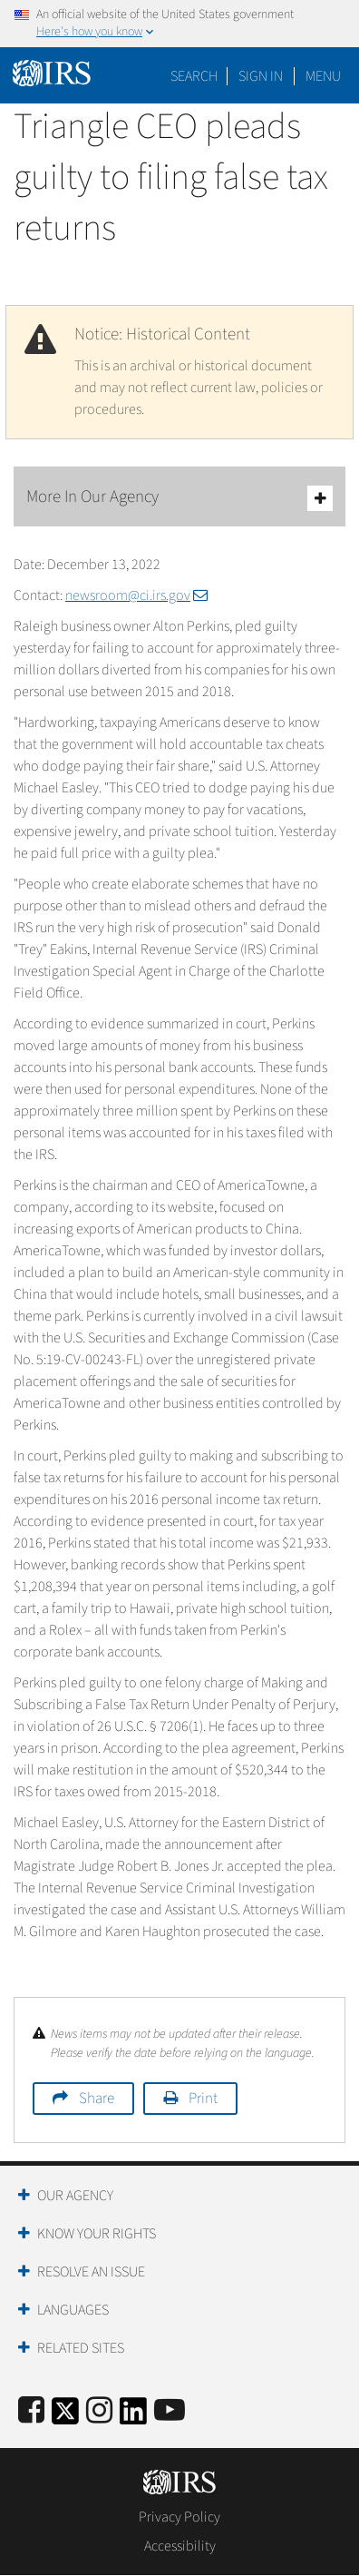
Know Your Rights (96, 2234)
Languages (73, 2310)
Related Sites (80, 2348)
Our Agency (75, 2196)
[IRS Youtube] (169, 2411)
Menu (323, 76)
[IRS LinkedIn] (133, 2416)
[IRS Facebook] (31, 2411)
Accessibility (180, 2546)
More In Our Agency (179, 498)
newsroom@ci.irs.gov (136, 595)
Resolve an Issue (91, 2272)
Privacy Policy (179, 2517)
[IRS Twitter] (65, 2416)
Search (194, 76)
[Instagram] (99, 2411)
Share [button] (96, 2098)
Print (203, 2098)
